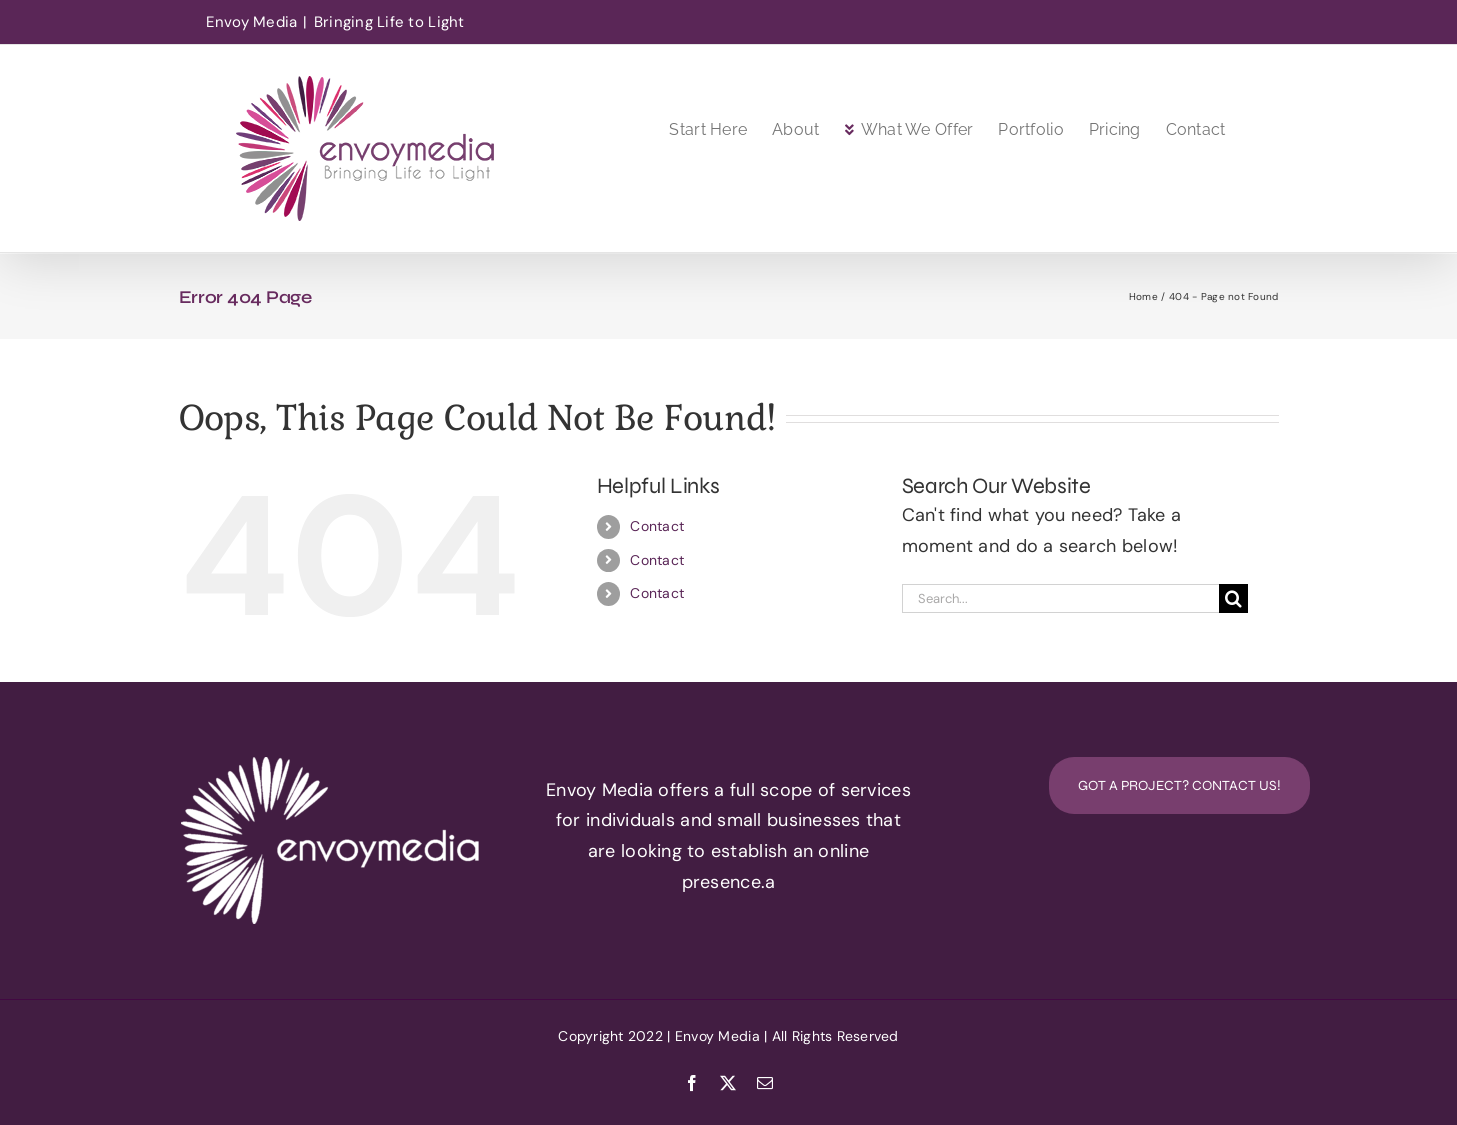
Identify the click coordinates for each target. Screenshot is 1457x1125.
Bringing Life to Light (389, 22)
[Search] (1233, 598)
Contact (657, 526)
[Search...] (1061, 598)
